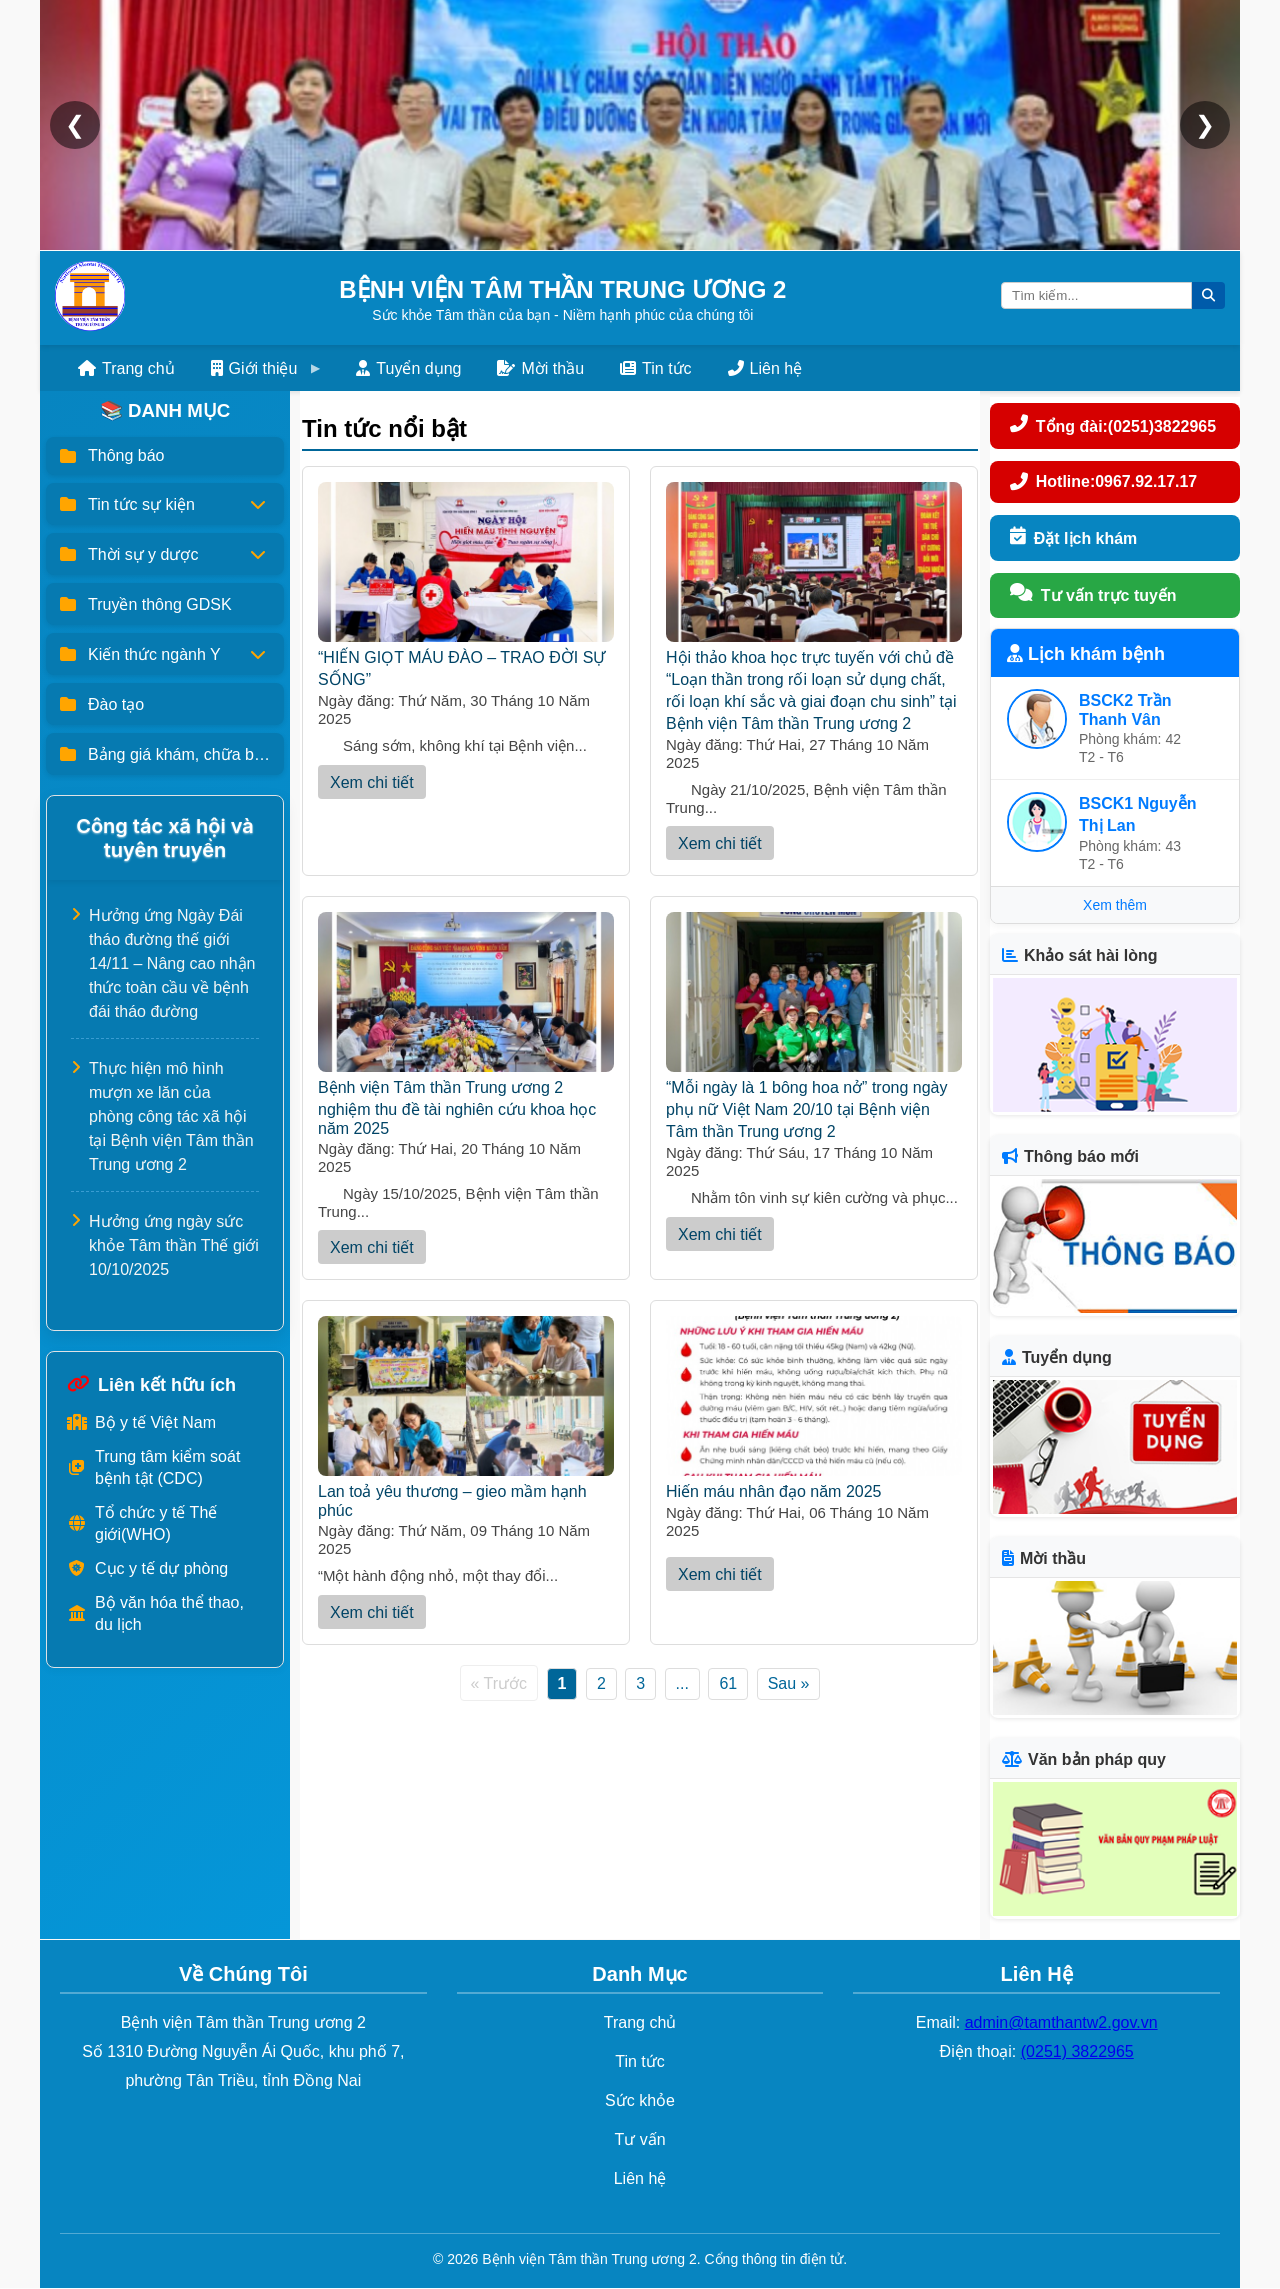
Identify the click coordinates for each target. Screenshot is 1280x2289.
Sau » (789, 1683)
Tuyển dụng (408, 368)
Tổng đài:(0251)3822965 (1113, 426)
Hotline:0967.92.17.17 (1104, 482)
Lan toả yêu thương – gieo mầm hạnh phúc (466, 1490)
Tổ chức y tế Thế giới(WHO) (142, 1523)
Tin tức (656, 368)
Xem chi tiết (372, 782)
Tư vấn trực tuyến (1093, 596)
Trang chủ (126, 368)
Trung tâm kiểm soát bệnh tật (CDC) (153, 1467)
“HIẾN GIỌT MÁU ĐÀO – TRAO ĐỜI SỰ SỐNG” (466, 658)
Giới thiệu (254, 368)
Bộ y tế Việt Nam (141, 1422)
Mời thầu (540, 368)
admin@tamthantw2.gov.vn (1061, 2023)
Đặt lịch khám (1074, 538)
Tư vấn (639, 2139)
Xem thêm (1115, 906)
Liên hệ (765, 368)
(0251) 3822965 (1077, 2052)
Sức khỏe (640, 2101)
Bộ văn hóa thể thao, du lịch (155, 1613)
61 (728, 1683)
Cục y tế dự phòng (147, 1568)
